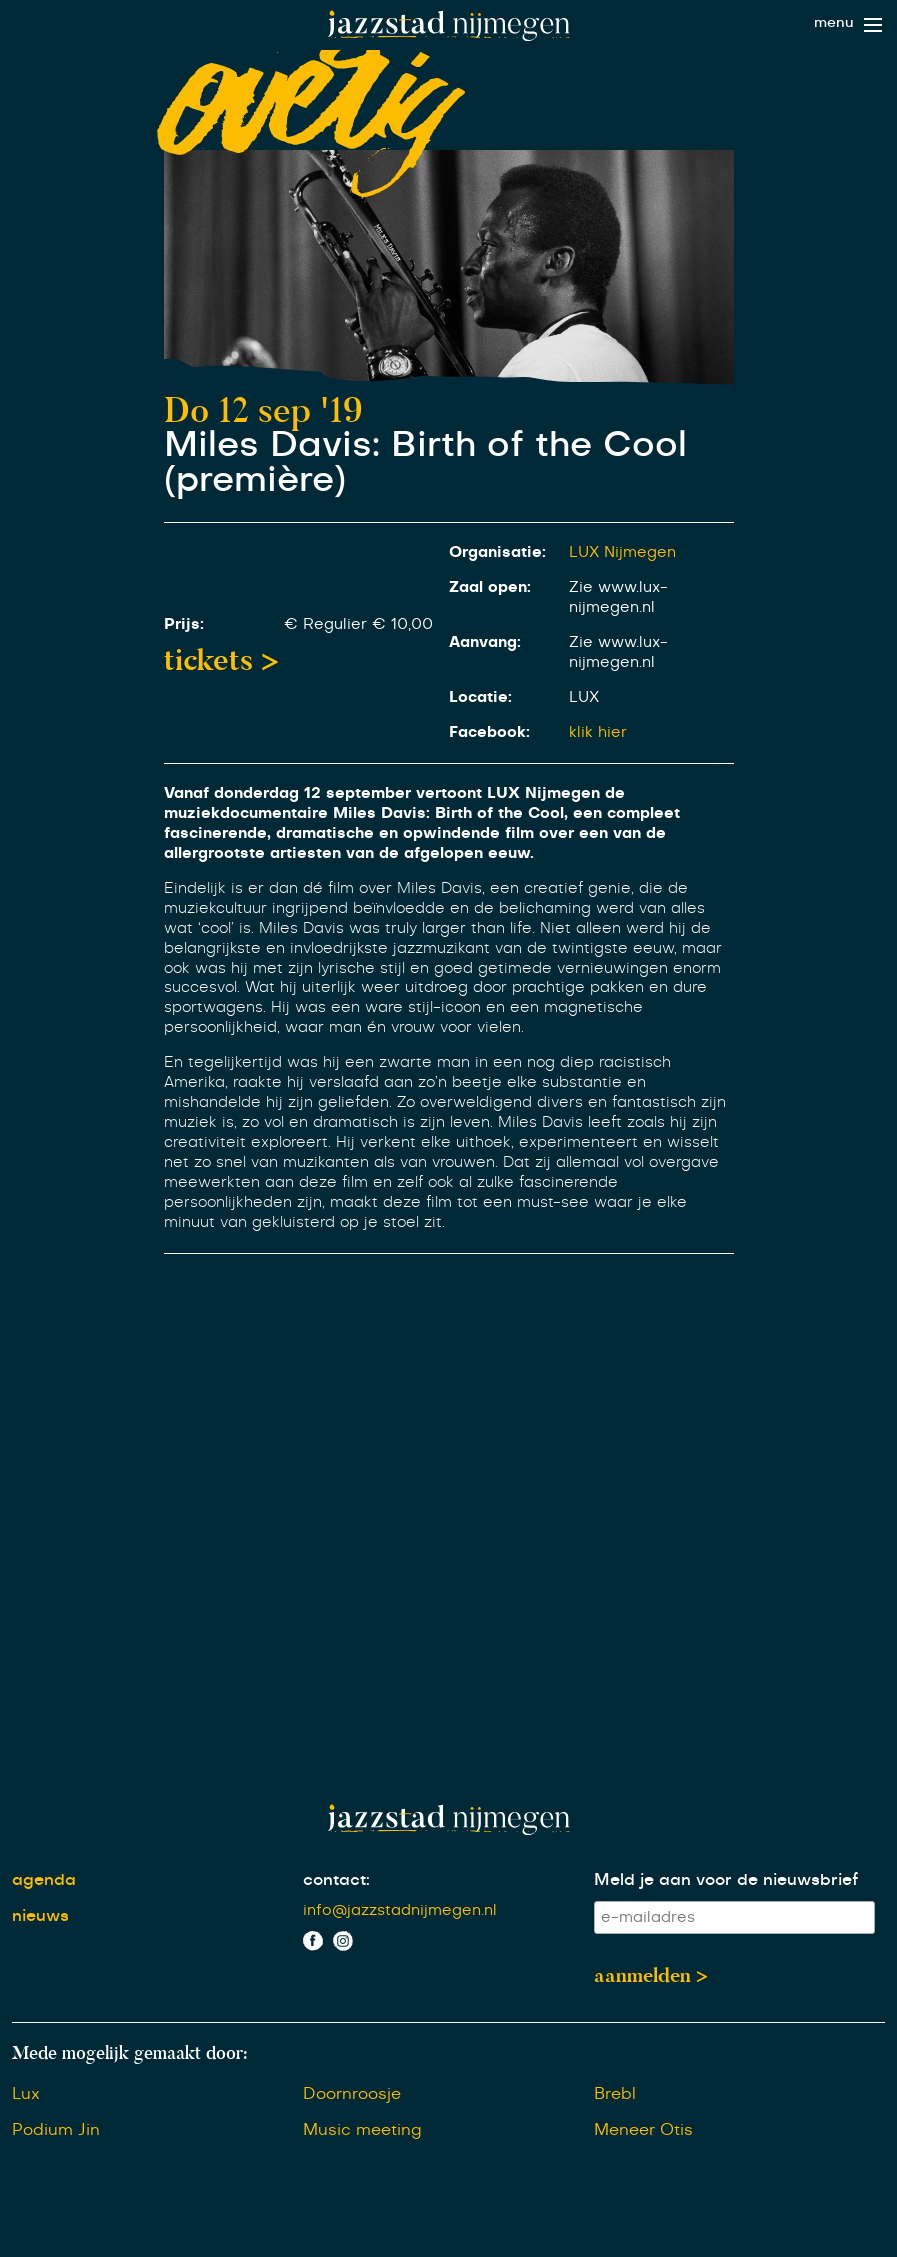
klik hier (598, 732)
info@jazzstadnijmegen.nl (400, 1910)
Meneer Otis (643, 2130)
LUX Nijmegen (622, 552)
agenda (44, 1880)
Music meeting (362, 2130)
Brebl (615, 2094)
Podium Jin (56, 2130)
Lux (26, 2094)
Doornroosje (352, 2094)
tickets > (221, 660)
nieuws (40, 1916)
